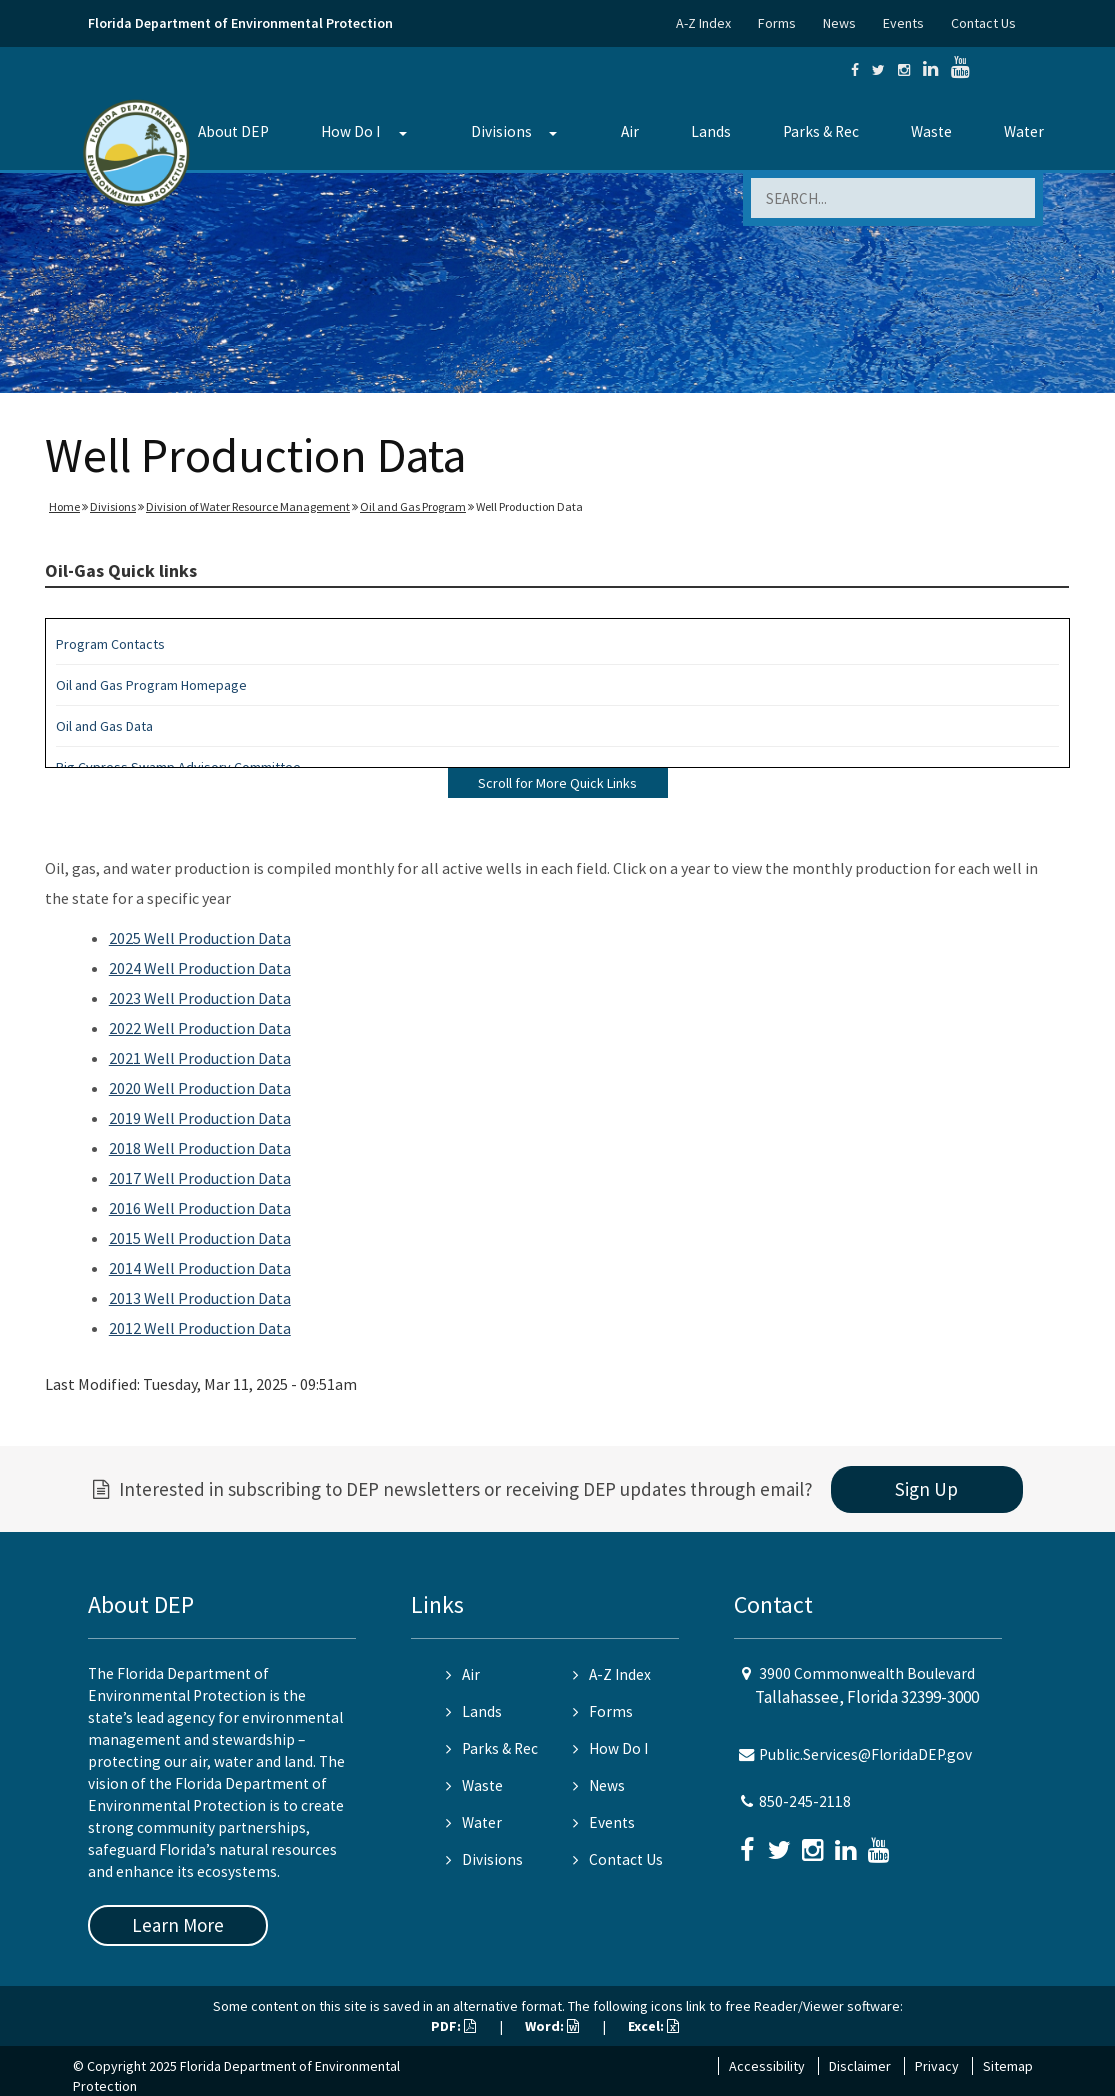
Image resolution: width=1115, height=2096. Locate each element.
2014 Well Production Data (200, 1268)
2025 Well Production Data (200, 938)
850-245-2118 (805, 1801)
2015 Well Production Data (200, 1238)
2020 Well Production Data (200, 1088)
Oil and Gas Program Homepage (151, 685)
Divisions (501, 131)
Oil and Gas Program (413, 506)
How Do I (350, 131)
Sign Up (926, 1489)
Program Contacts (110, 644)
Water (1024, 131)
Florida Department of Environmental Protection (240, 23)
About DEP (233, 131)
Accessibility (767, 2066)
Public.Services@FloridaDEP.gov (865, 1754)
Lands (711, 131)
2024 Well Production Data (200, 968)
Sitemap (1008, 2066)
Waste (931, 131)
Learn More (178, 1925)
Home (64, 506)
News (839, 23)
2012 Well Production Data (200, 1328)
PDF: (453, 2026)
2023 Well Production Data (200, 998)
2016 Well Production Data (200, 1208)
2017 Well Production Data (200, 1178)
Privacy (937, 2066)
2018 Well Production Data (200, 1148)
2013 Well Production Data (200, 1298)
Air (630, 131)
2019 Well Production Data (200, 1118)
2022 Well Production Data (200, 1028)
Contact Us (983, 23)
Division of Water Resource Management (248, 506)
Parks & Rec (821, 131)
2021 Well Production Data (200, 1058)
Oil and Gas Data (104, 726)
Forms (777, 23)
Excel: (653, 2026)
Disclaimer (860, 2066)
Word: (552, 2026)
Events (903, 23)
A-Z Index (703, 23)
